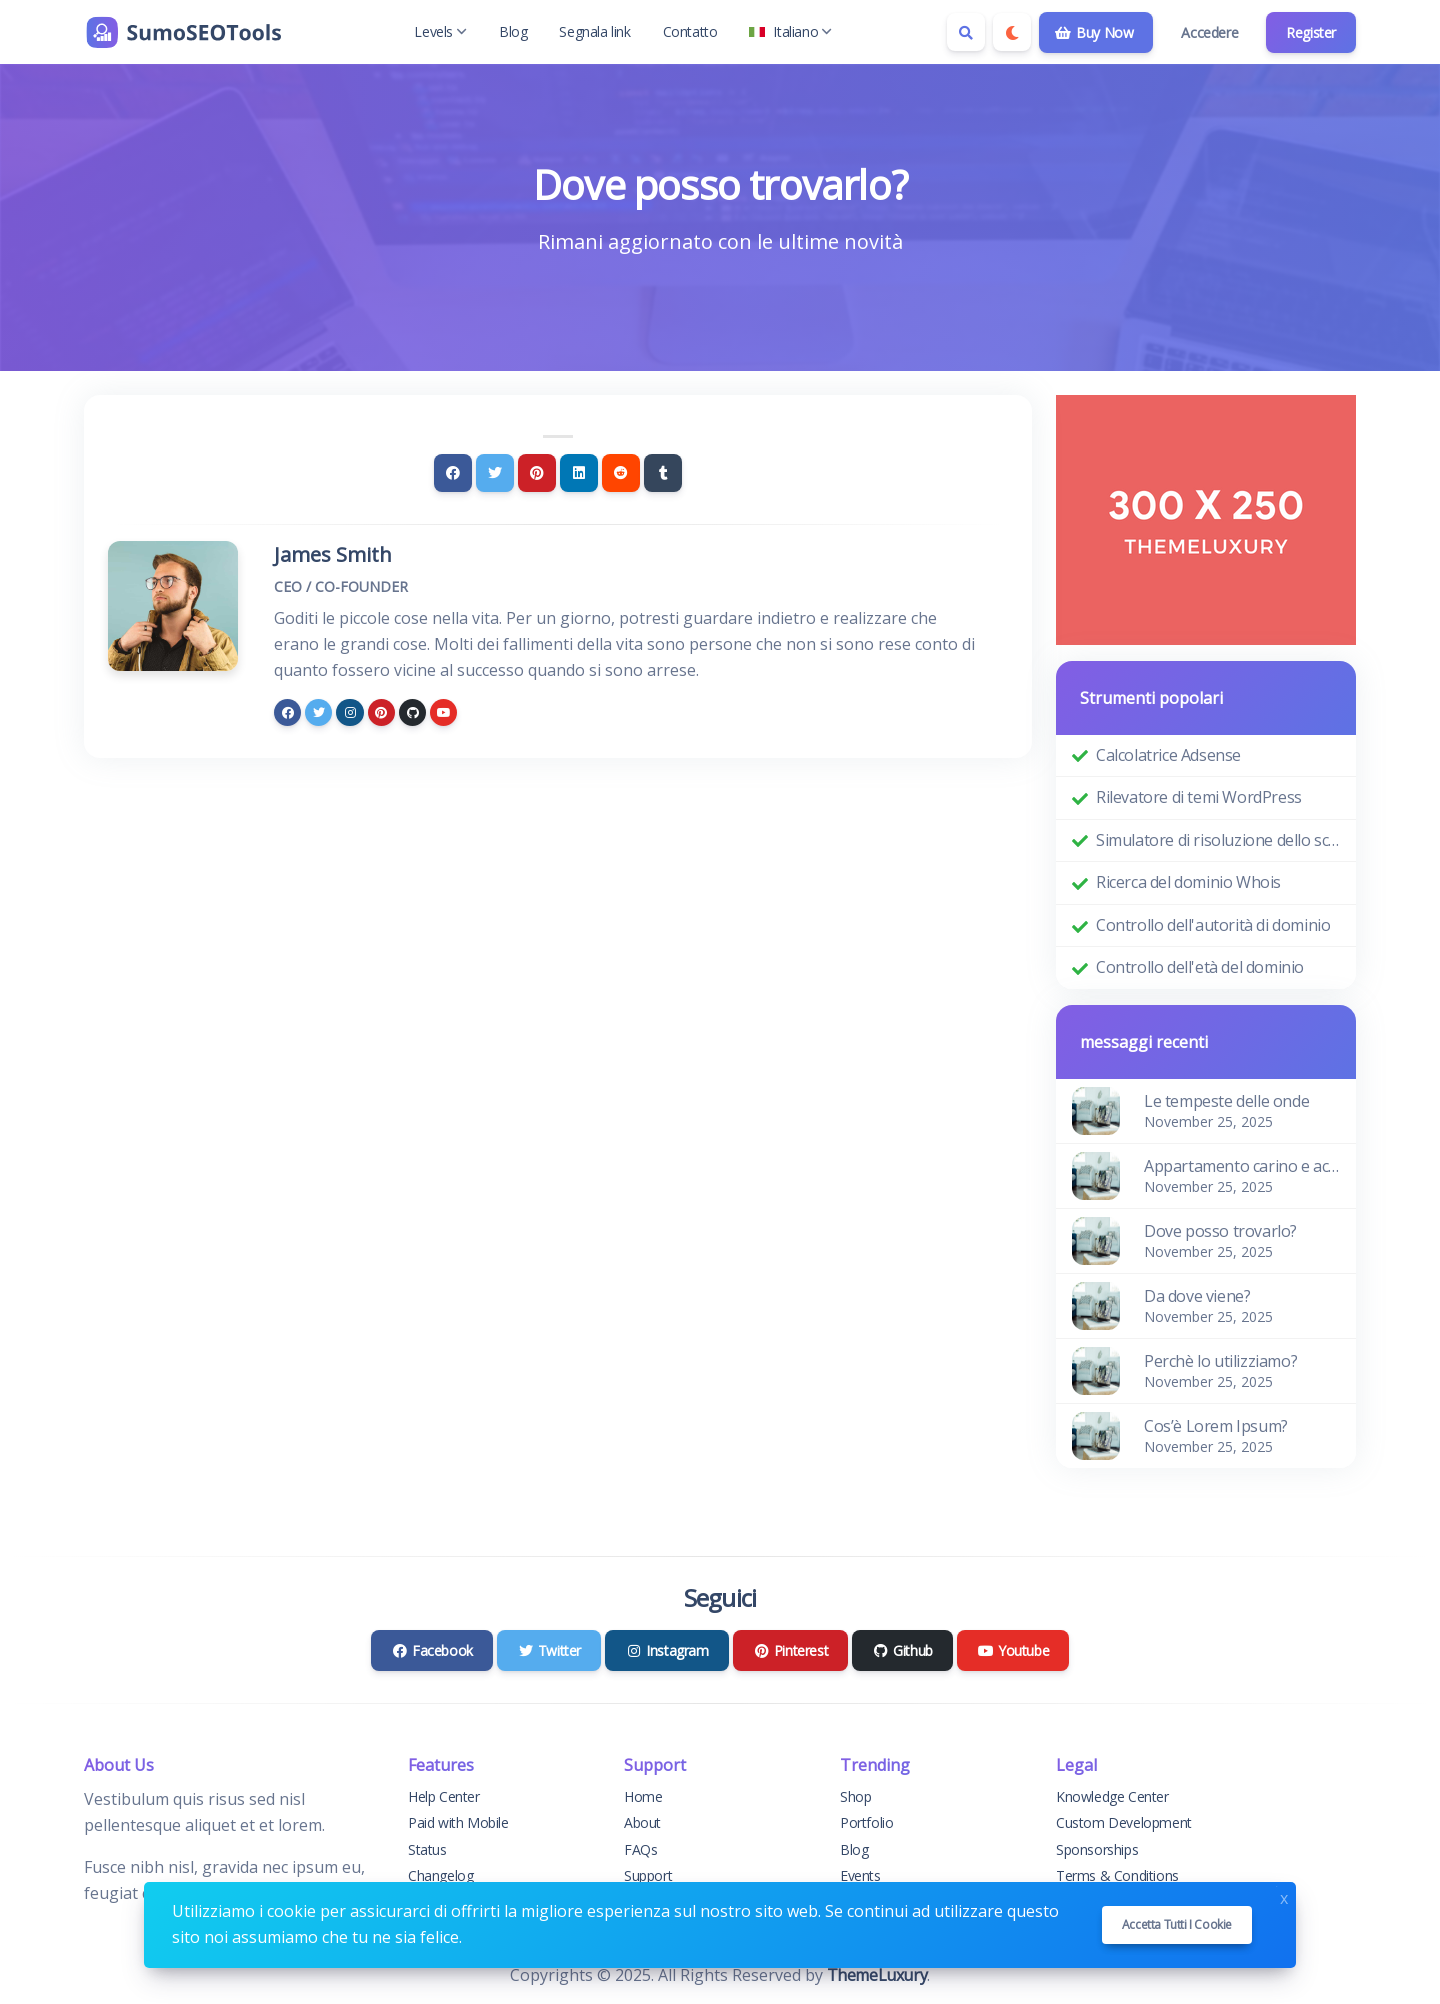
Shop (855, 1796)
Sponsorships (1097, 1849)
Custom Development (1124, 1822)
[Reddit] (621, 473)
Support (648, 1875)
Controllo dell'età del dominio (1200, 967)
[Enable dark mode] (1012, 32)
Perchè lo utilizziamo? (1220, 1361)
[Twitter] (495, 473)
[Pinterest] (537, 473)
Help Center (444, 1796)
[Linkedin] (579, 473)
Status (427, 1849)
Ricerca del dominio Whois (1188, 882)
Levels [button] (440, 31)
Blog (513, 31)
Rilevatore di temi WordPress (1199, 797)
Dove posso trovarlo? (1220, 1231)
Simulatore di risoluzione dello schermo (1218, 840)
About (642, 1822)
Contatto (690, 31)
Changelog (440, 1875)
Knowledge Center (1112, 1796)
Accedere (1209, 32)
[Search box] (966, 32)
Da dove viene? (1197, 1296)
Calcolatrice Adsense (1168, 755)
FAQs (640, 1849)
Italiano (790, 31)
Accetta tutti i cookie (1177, 1924)
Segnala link (594, 31)
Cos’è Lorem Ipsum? (1216, 1426)
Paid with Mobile (458, 1822)
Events (860, 1875)
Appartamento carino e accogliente (1242, 1166)
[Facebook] (453, 473)
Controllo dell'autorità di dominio (1213, 925)
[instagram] (349, 712)
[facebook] (287, 712)
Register (1311, 32)
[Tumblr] (663, 473)
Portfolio (866, 1822)
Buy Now (1094, 32)
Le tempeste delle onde (1226, 1101)
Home (643, 1796)
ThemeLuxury (877, 1975)
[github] (412, 712)
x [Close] (1284, 1896)
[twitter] (318, 712)
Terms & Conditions (1117, 1875)
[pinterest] (381, 712)
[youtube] (443, 712)
